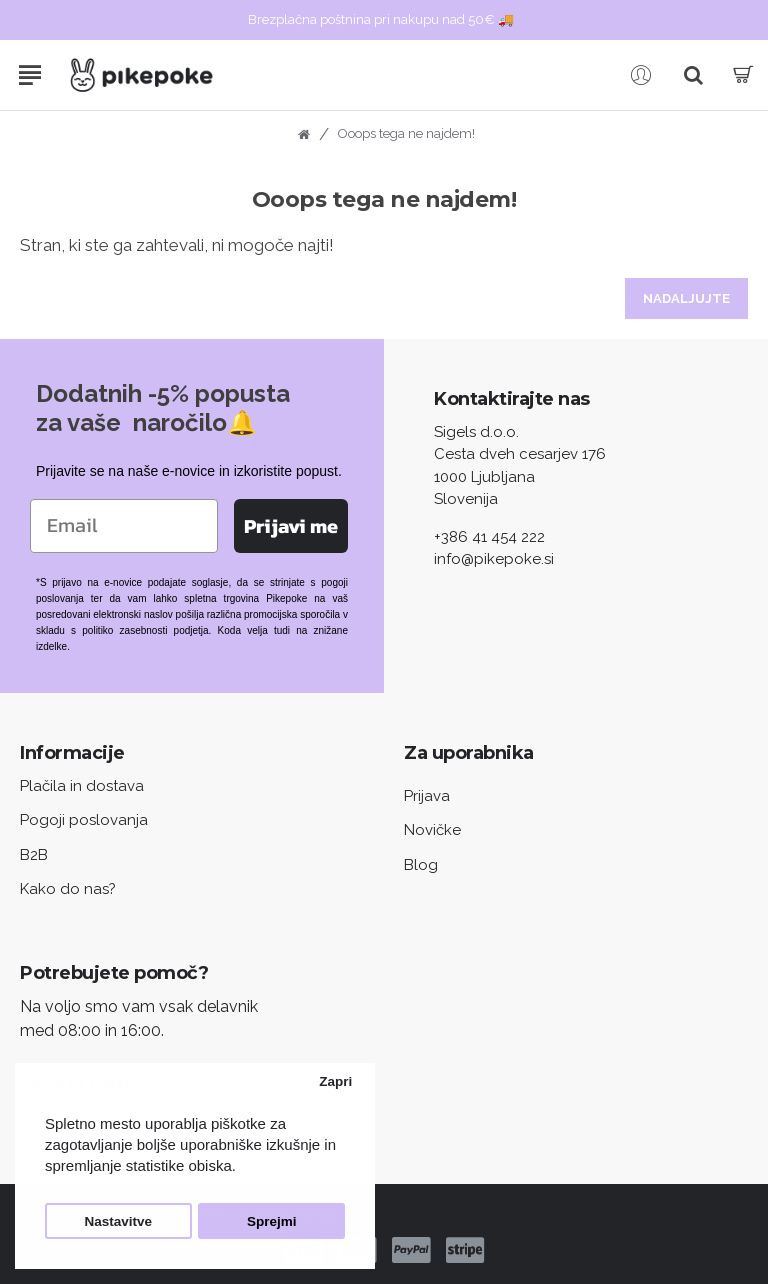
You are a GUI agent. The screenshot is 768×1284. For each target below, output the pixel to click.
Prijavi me (291, 526)
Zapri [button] (335, 1081)
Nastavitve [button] (119, 1221)
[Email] (124, 526)
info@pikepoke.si (494, 559)
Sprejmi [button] (272, 1221)
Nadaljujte (686, 298)
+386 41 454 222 (489, 537)
